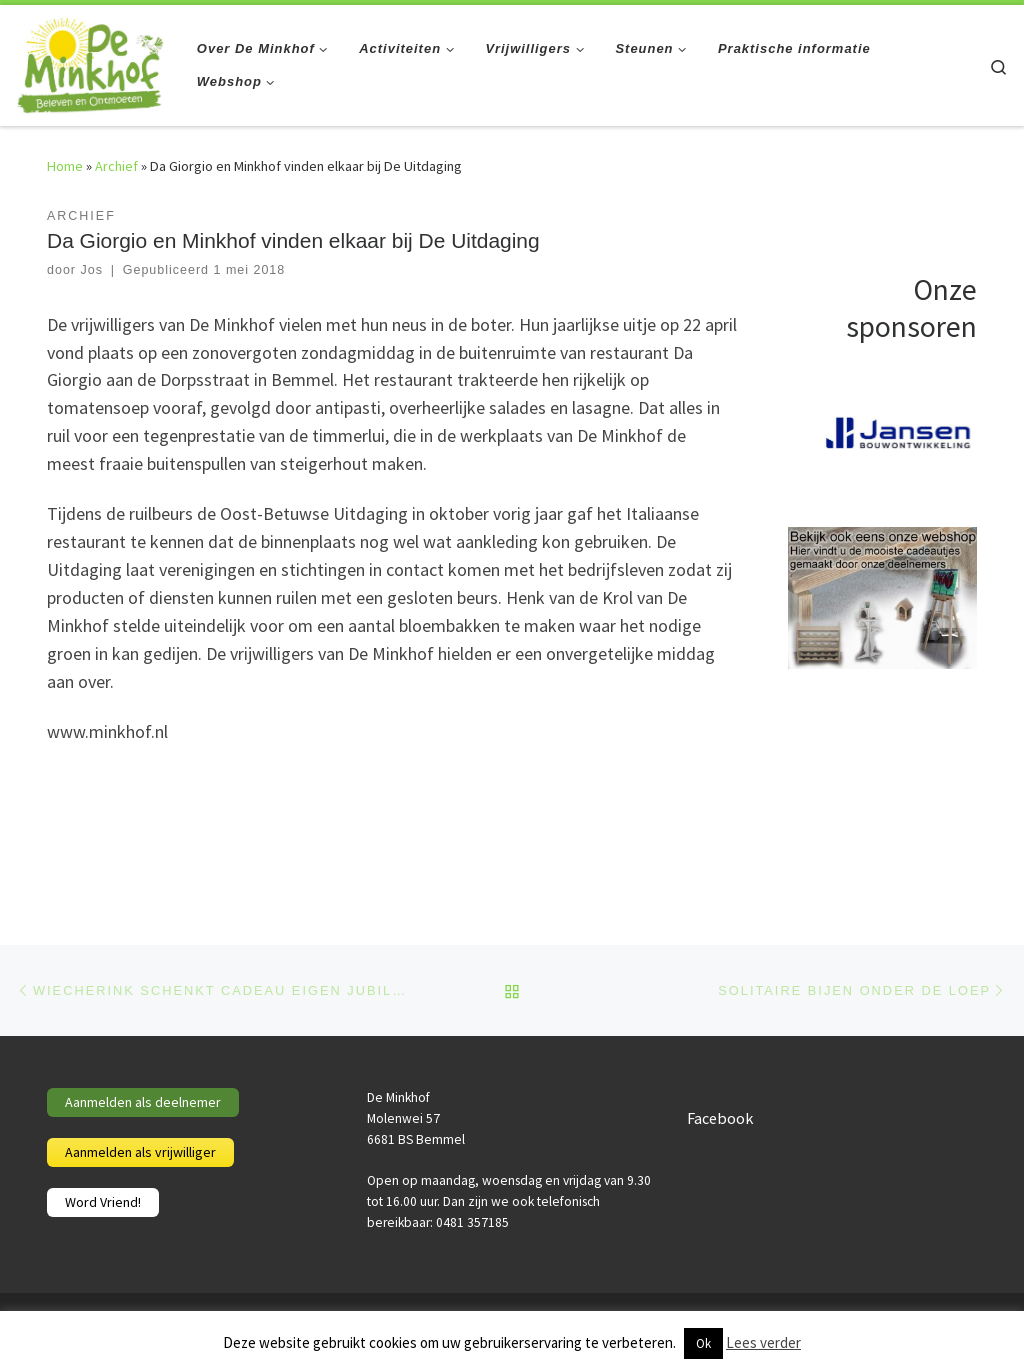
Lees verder (763, 1342)
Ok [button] (703, 1343)
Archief (116, 166)
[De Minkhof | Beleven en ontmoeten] (91, 61)
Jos (91, 270)
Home (65, 166)
